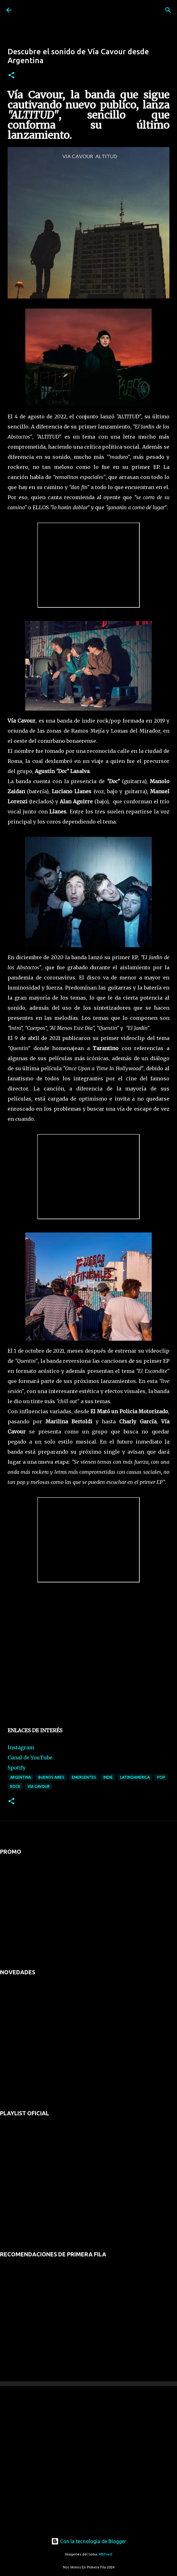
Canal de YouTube (30, 1757)
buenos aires (51, 1777)
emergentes (84, 1777)
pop (161, 1777)
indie (108, 1777)
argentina (20, 1777)
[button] (11, 75)
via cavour (38, 1786)
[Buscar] (168, 10)
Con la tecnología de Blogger (88, 2541)
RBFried (105, 2554)
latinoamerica (135, 1777)
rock (15, 1786)
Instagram (21, 1747)
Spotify (17, 1767)
